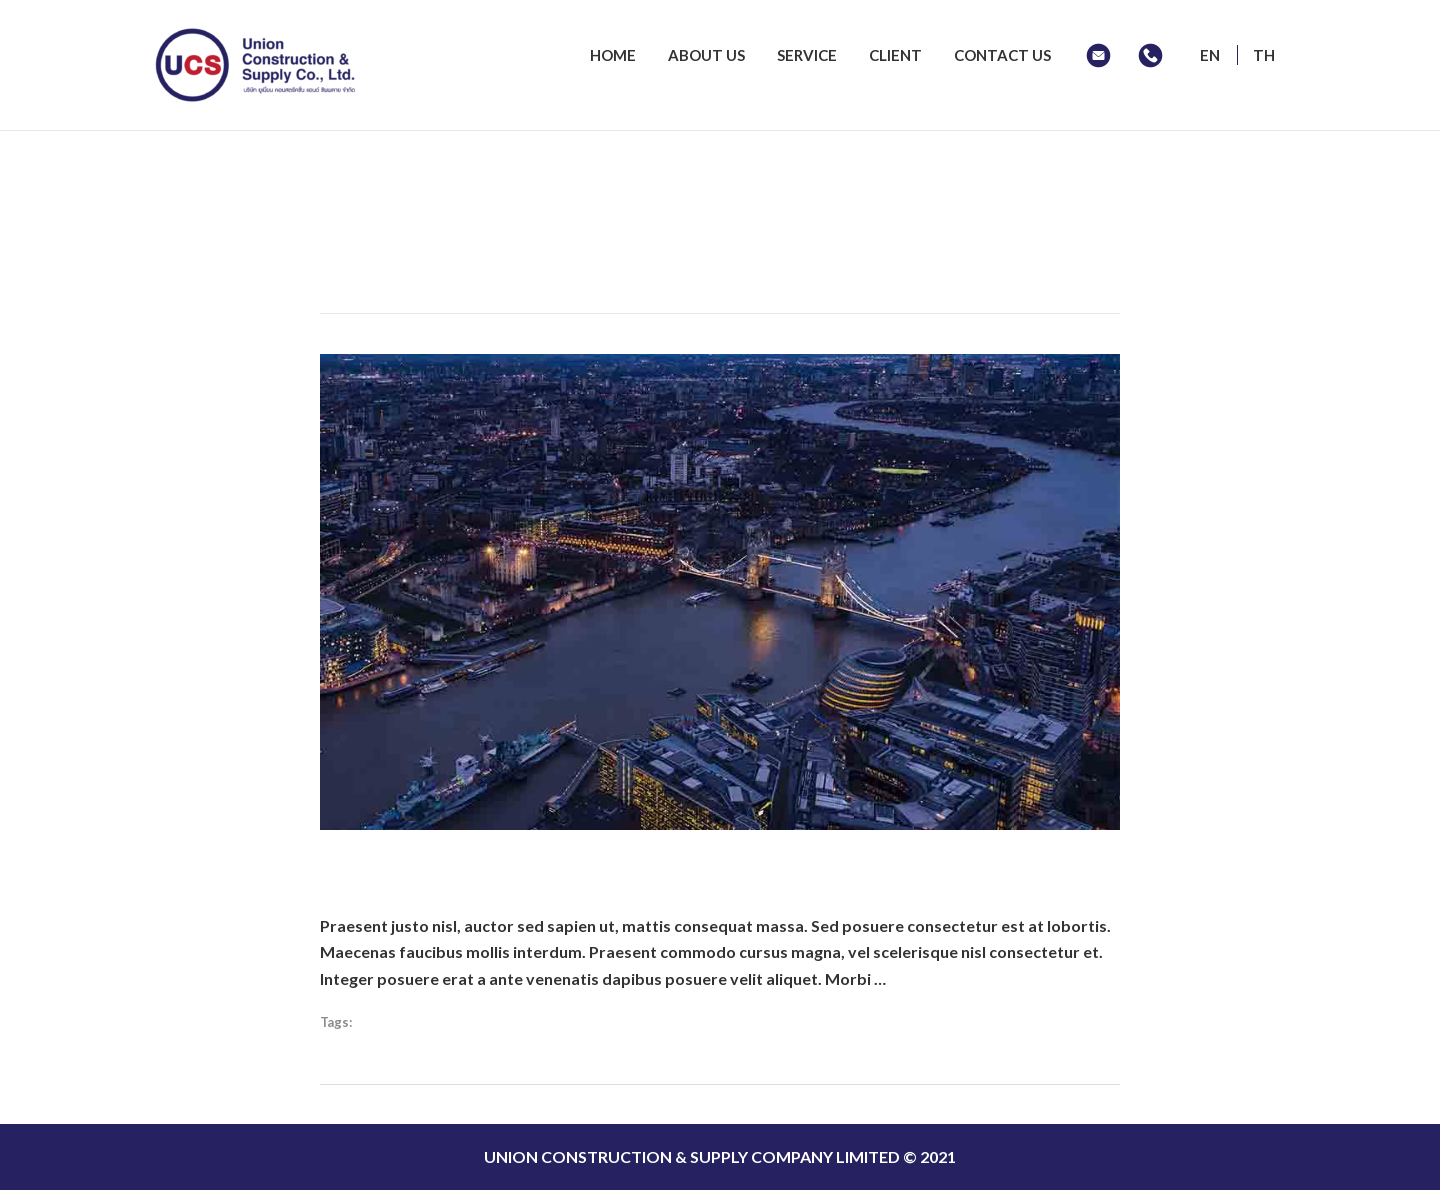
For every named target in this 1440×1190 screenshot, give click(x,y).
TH (1264, 55)
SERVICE (807, 55)
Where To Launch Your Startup (528, 866)
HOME (613, 55)
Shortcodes (392, 1022)
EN (1210, 55)
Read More (930, 978)
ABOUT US (706, 55)
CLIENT (895, 55)
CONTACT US (1002, 55)
